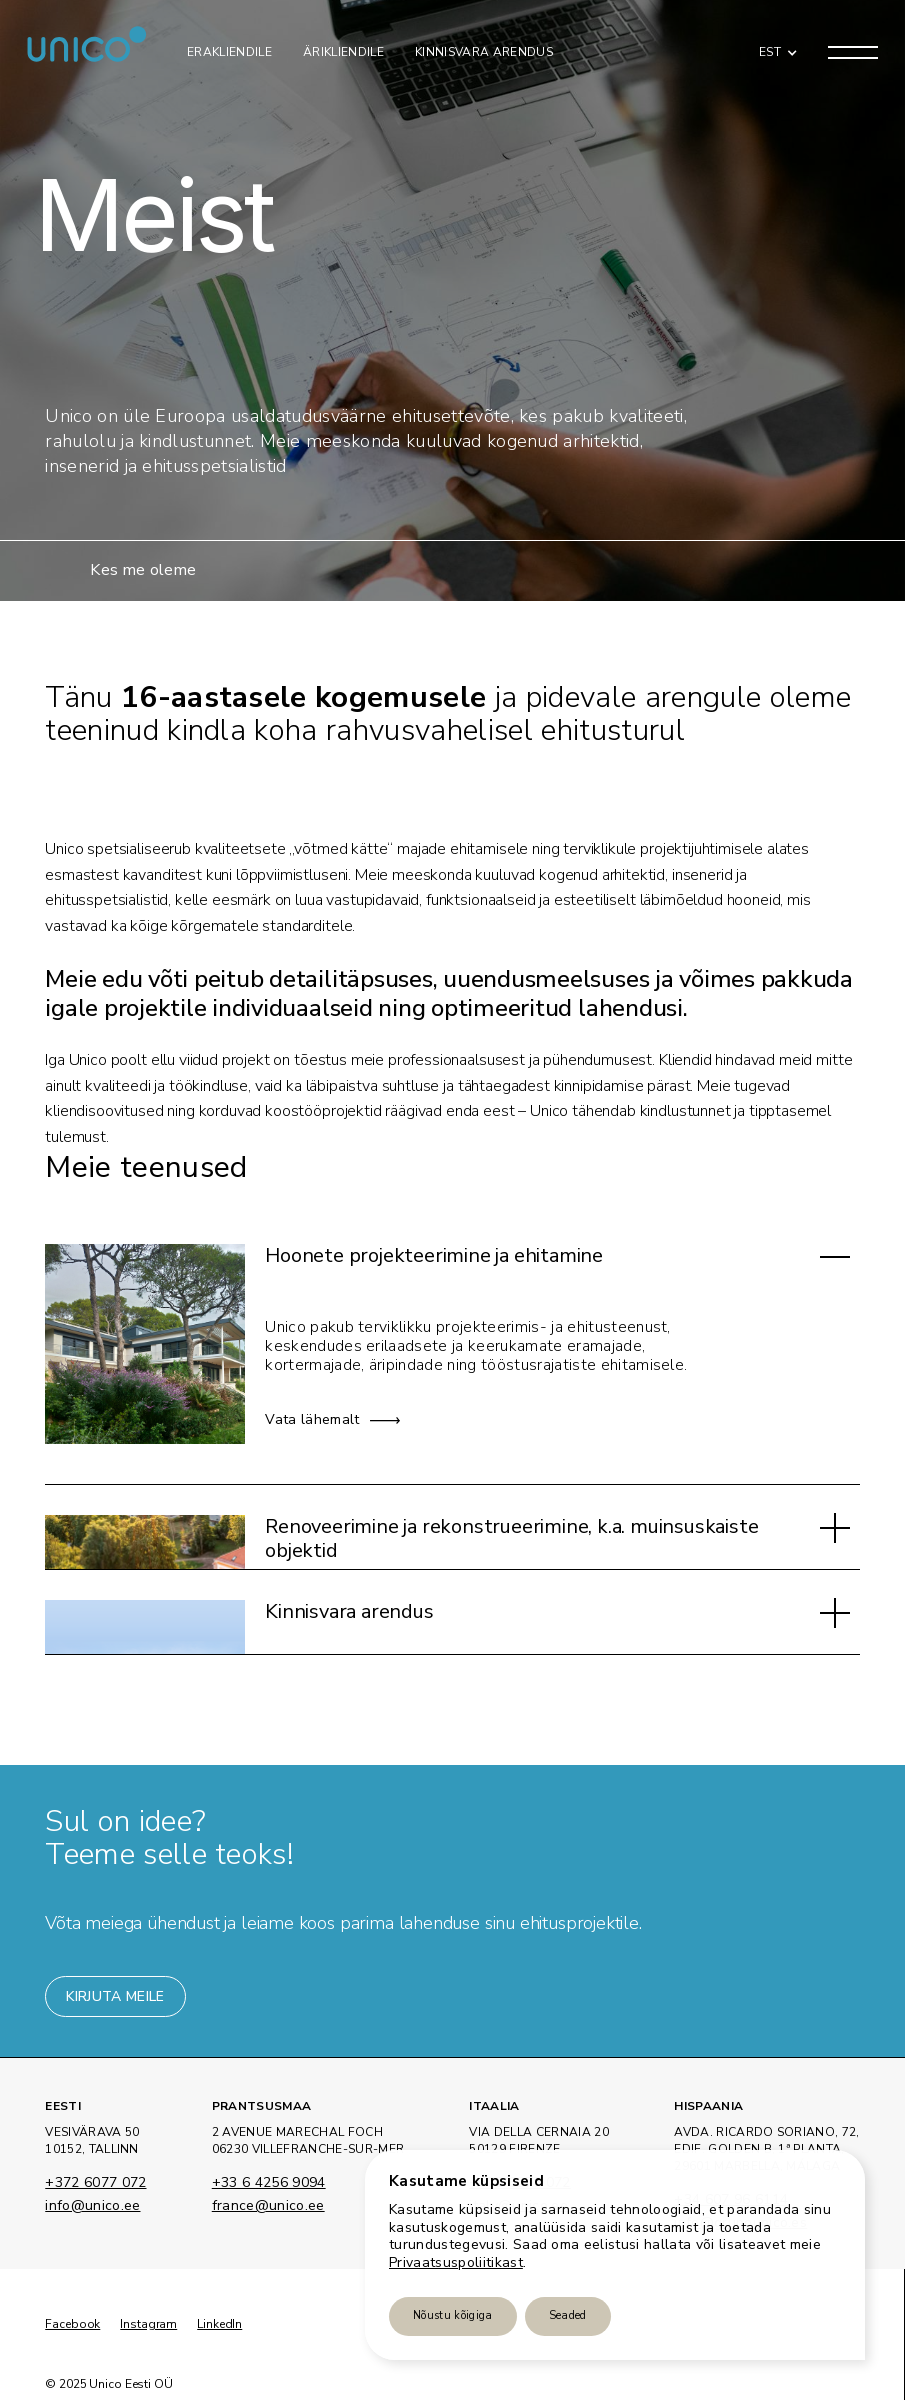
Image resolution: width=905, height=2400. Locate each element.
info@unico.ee (92, 2206)
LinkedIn (219, 2324)
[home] (87, 52)
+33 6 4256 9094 (269, 2183)
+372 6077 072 (95, 2183)
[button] (773, 52)
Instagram (148, 2324)
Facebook (72, 2324)
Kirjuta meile (115, 1996)
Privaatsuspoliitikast (456, 2262)
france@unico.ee (268, 2206)
